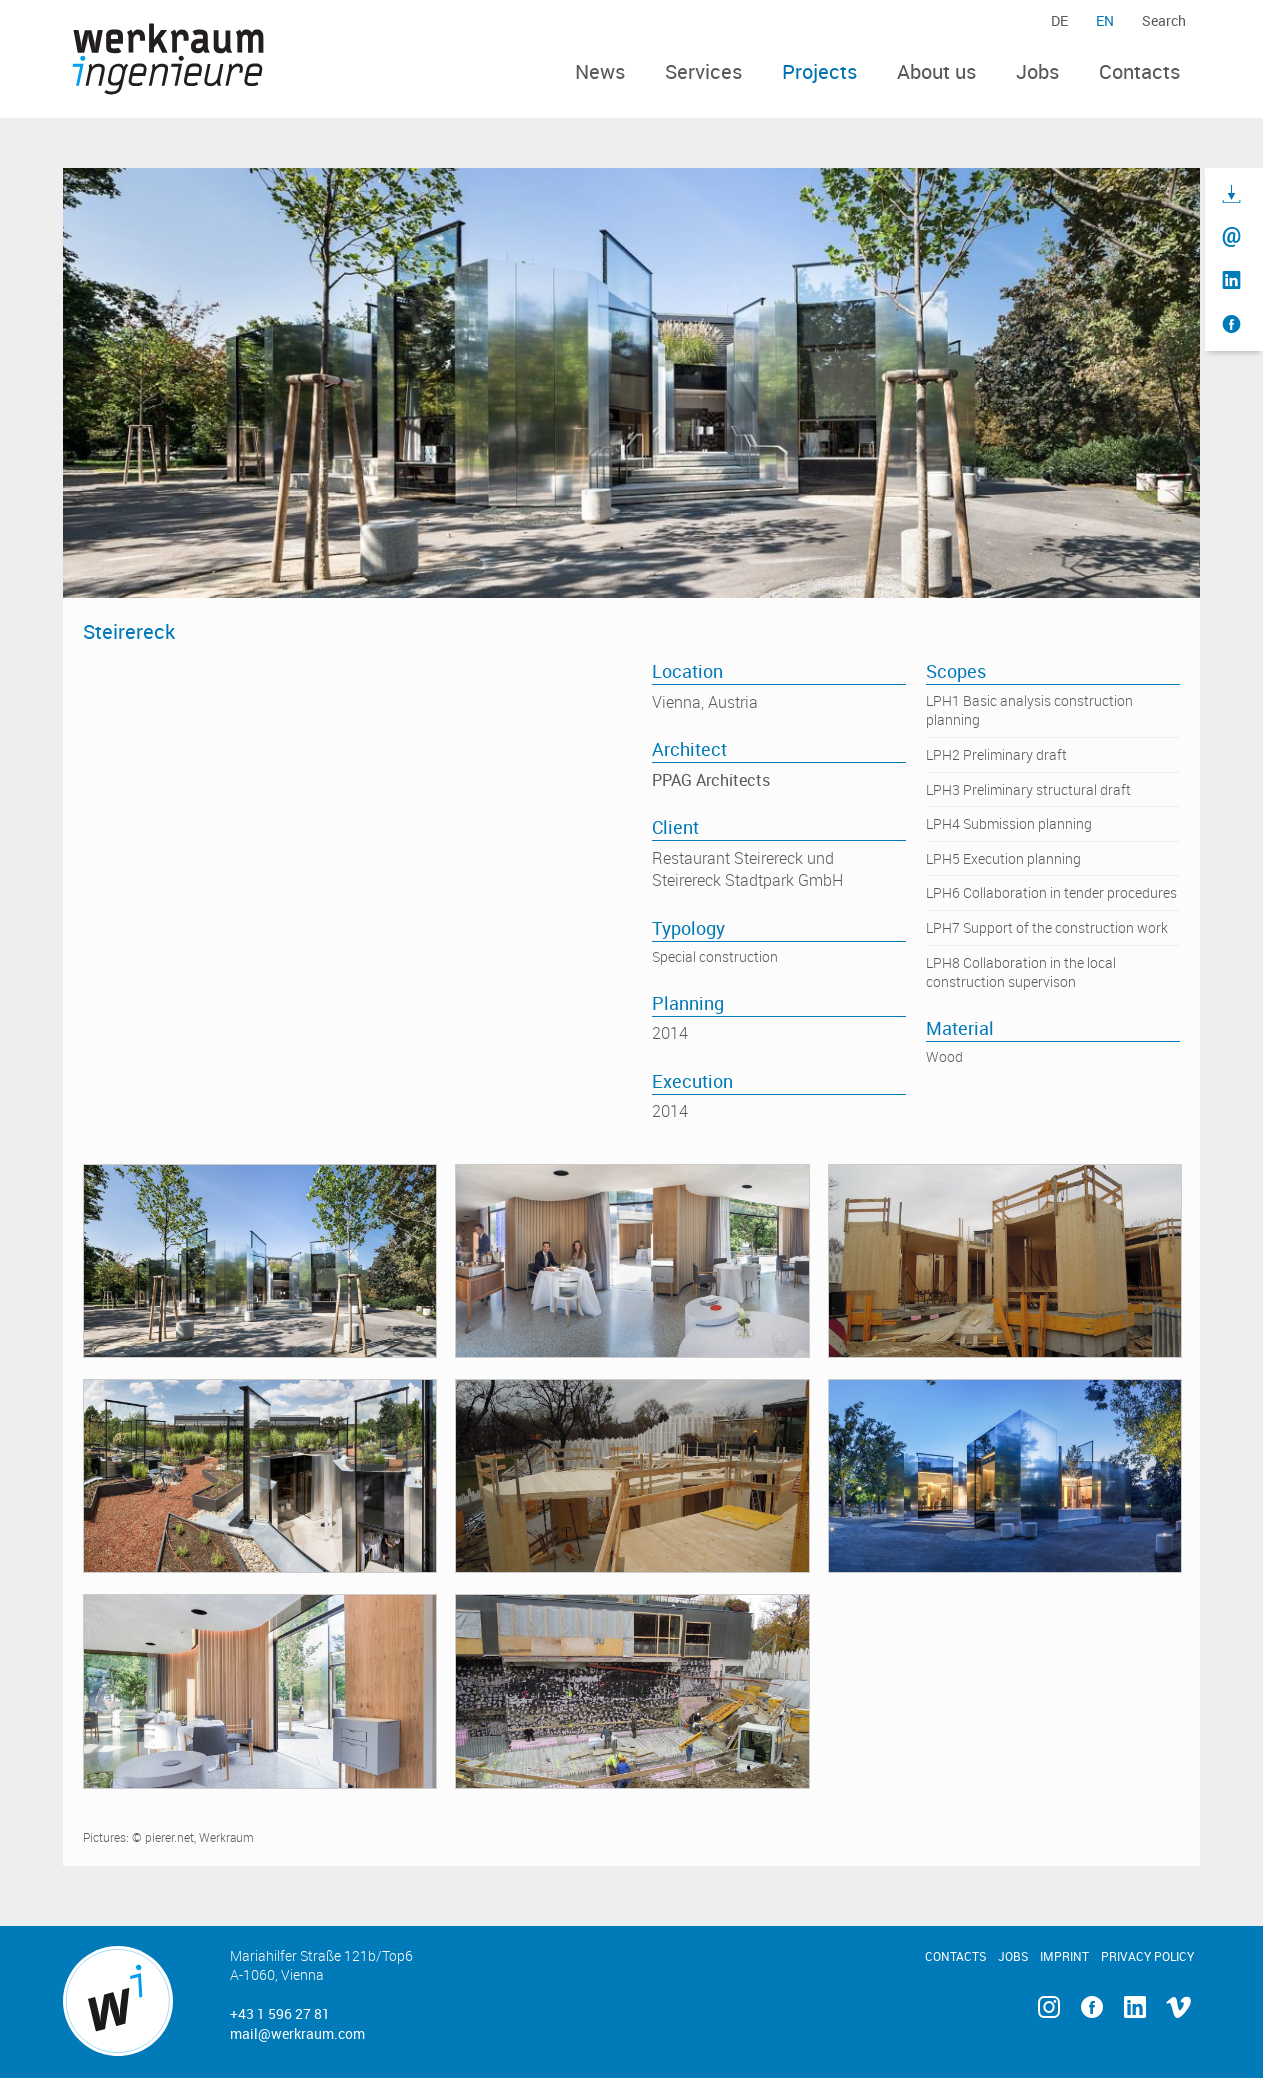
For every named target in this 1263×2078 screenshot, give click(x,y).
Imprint (1064, 1956)
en (1105, 20)
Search (1164, 20)
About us (936, 71)
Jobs (1037, 71)
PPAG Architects (711, 780)
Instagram (1048, 2007)
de (1059, 20)
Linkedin (1134, 2007)
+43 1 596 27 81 (280, 2013)
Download (1231, 194)
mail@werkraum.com (297, 2033)
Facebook (1091, 2007)
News (600, 71)
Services (703, 71)
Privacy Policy (1147, 1956)
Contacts (1139, 71)
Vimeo (1178, 2007)
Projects (819, 71)
